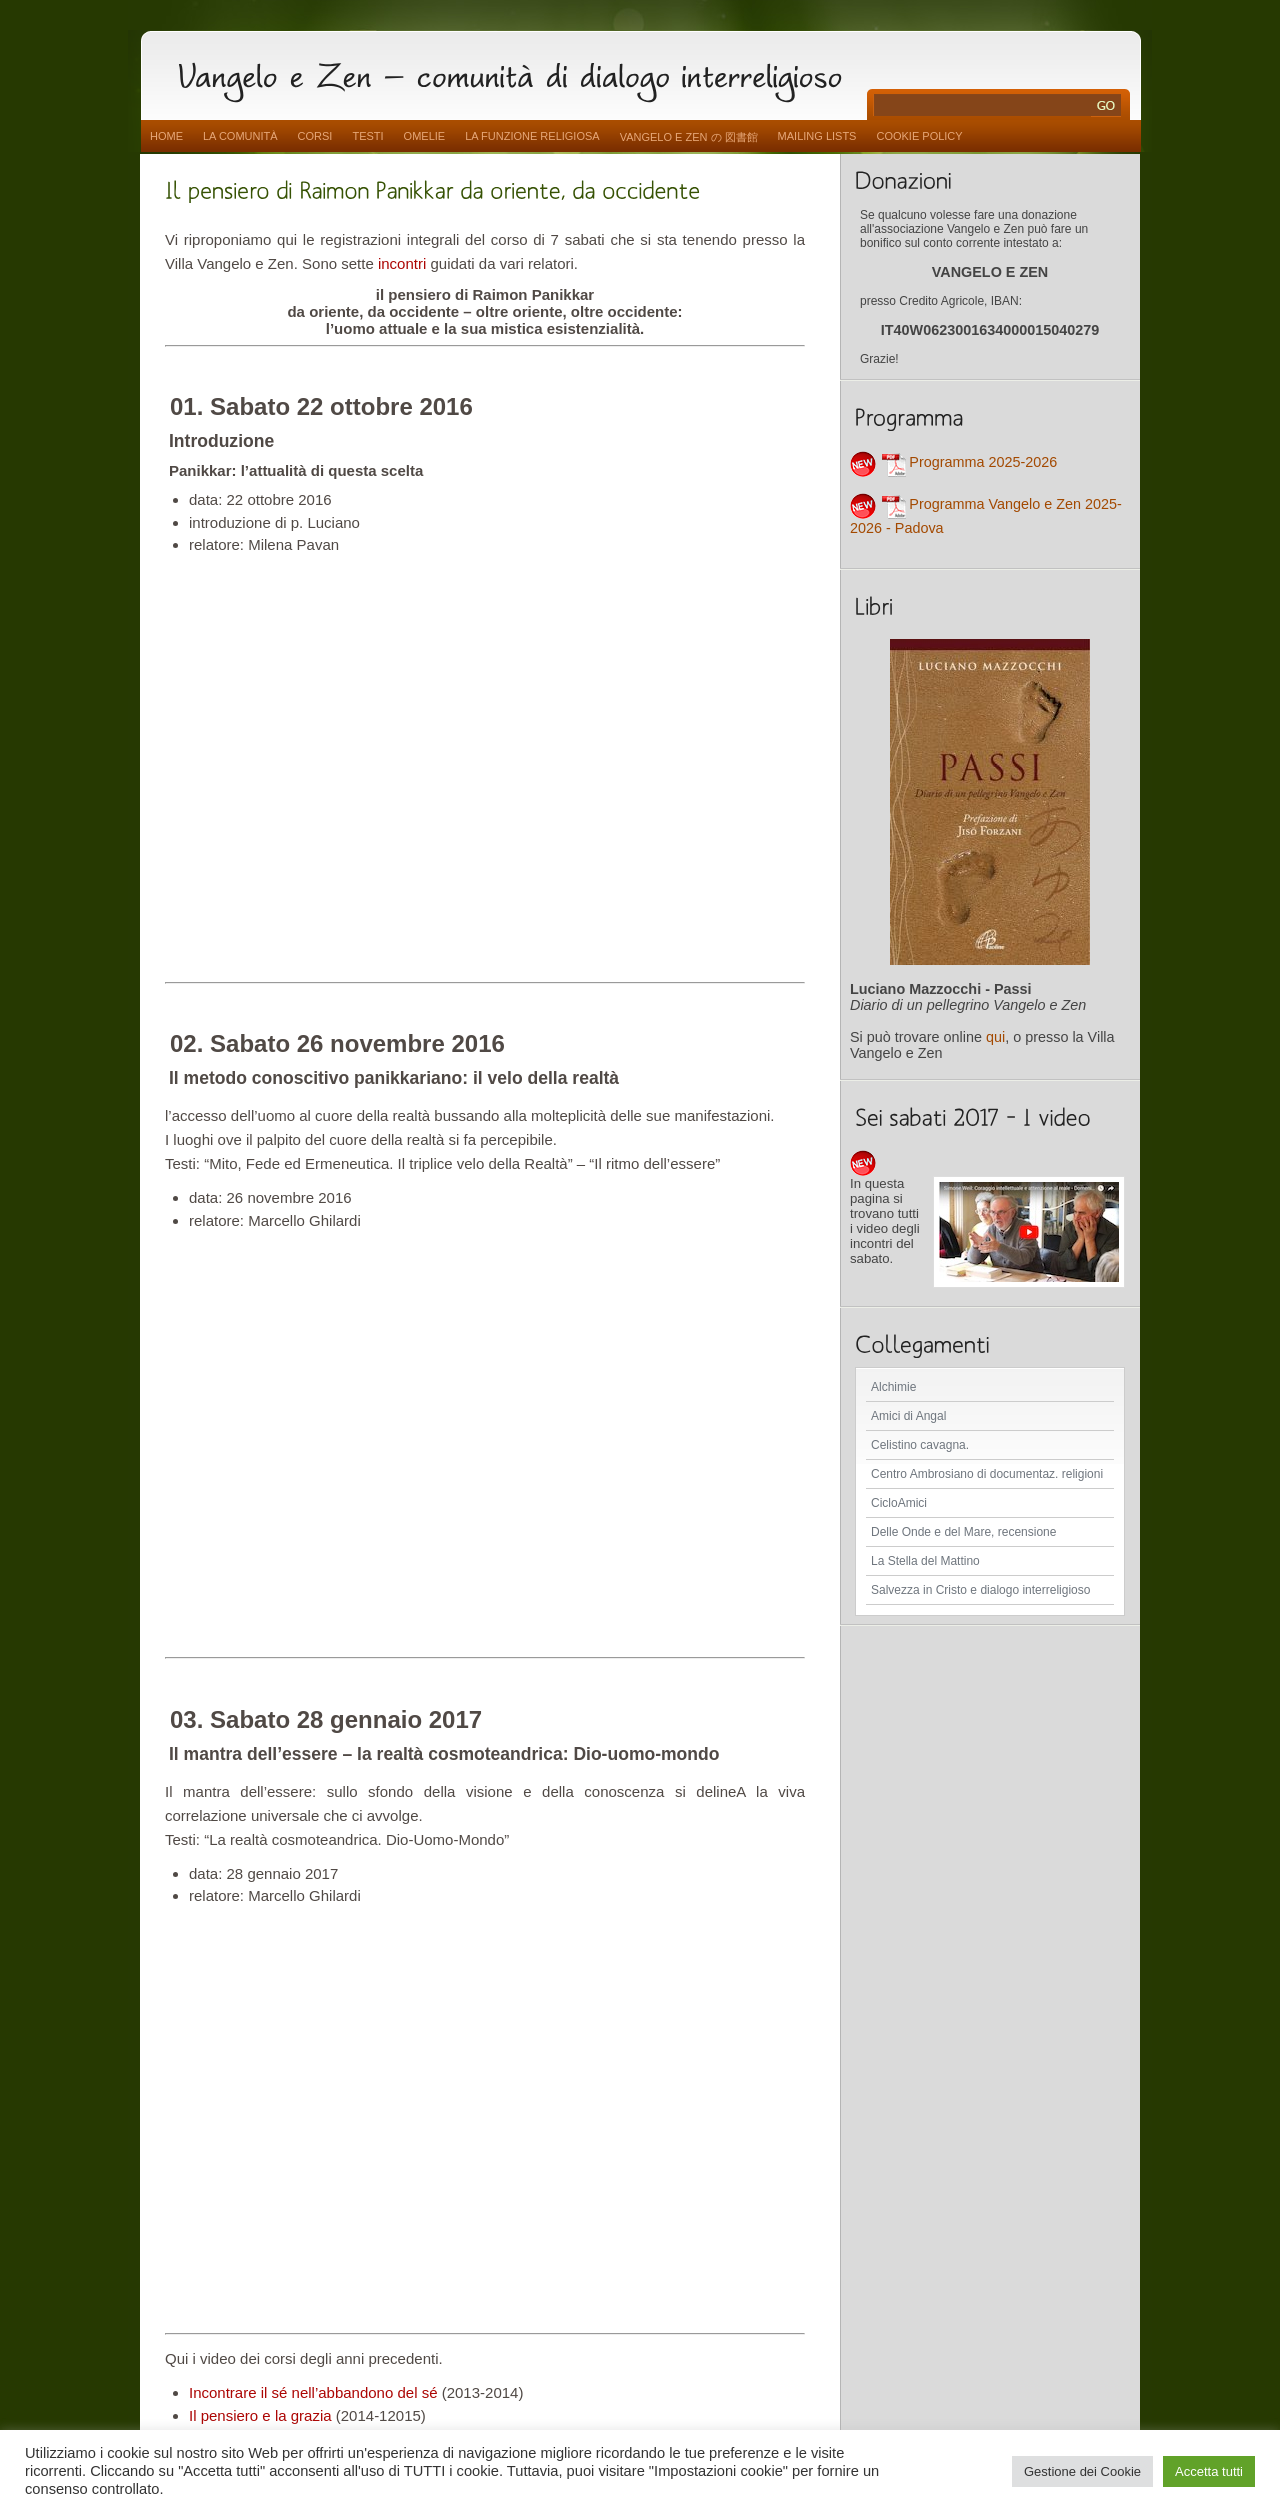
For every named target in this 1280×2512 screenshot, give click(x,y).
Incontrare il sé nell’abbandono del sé (313, 2392)
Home (166, 136)
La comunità (240, 136)
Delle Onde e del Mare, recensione (963, 1532)
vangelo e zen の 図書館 (689, 137)
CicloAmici (899, 1503)
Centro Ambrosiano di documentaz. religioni (987, 1474)
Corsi (315, 136)
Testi (367, 136)
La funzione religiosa (532, 136)
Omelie (425, 136)
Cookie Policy (919, 136)
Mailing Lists (817, 136)
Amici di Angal (908, 1416)
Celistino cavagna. (920, 1445)
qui (995, 1037)
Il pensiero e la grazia (260, 2415)
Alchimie (893, 1387)
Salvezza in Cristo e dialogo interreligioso (980, 1590)
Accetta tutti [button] (1209, 2471)
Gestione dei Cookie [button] (1082, 2471)
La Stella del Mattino (925, 1561)
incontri (402, 263)
